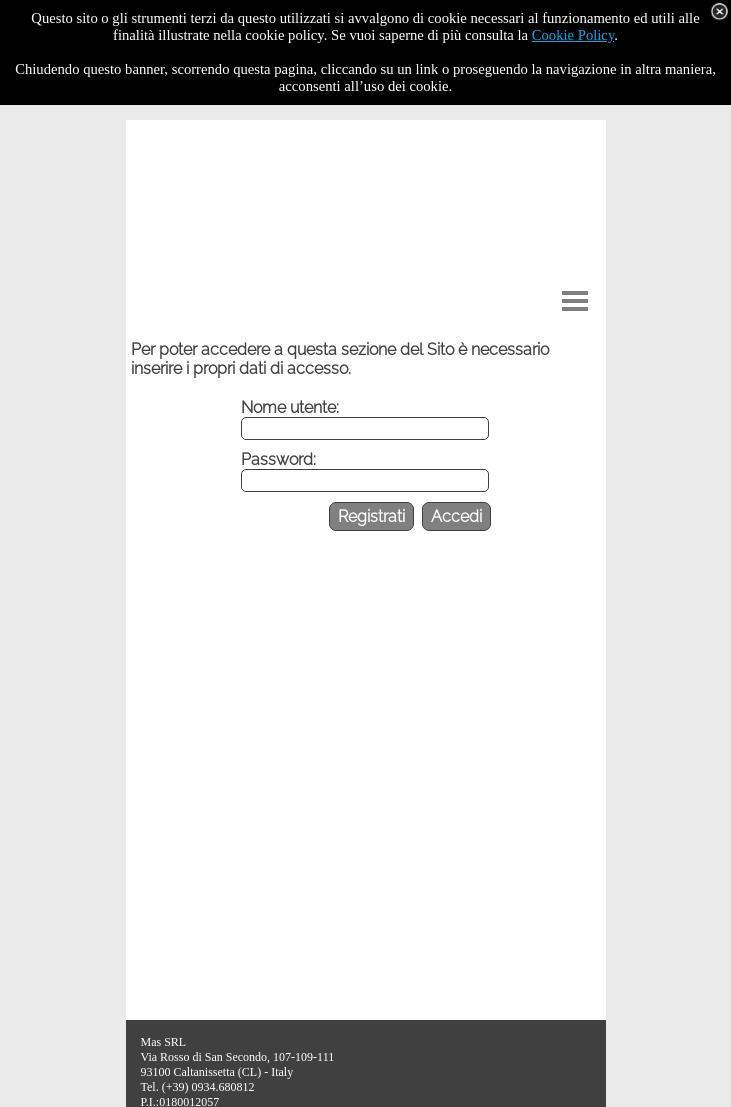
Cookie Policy (573, 35)
